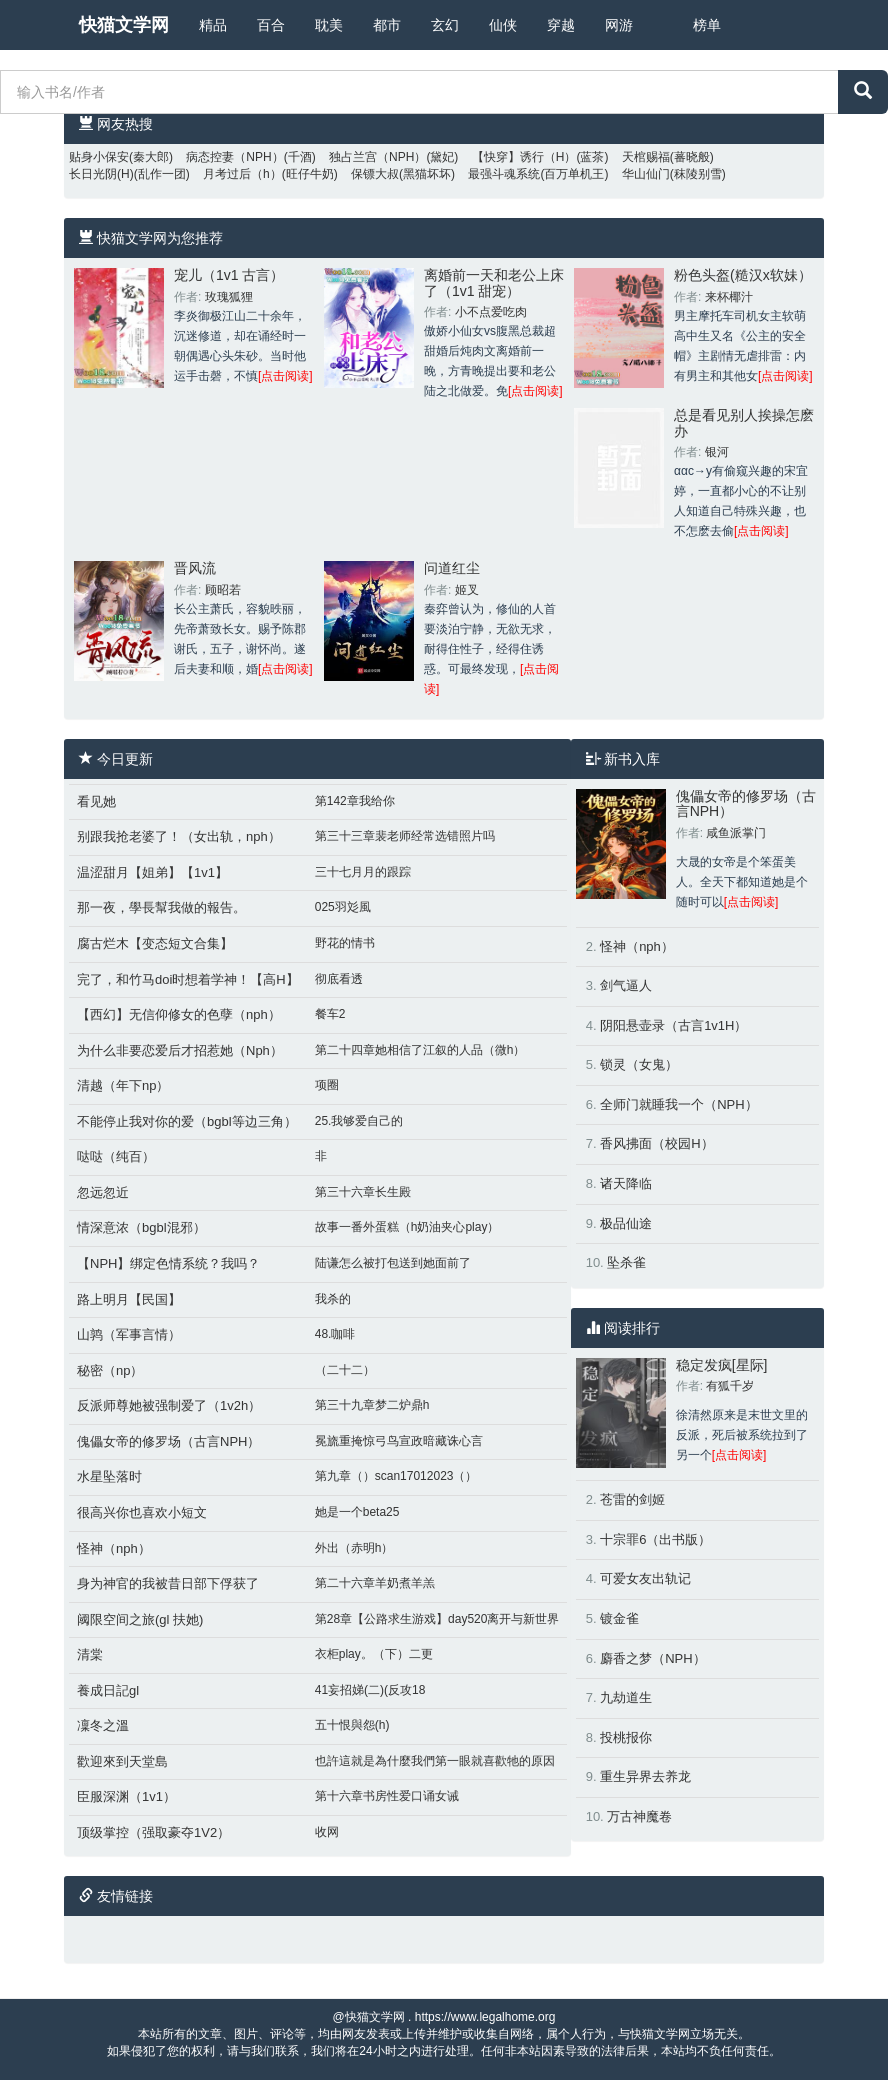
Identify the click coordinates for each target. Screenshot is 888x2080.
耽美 (329, 25)
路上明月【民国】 (129, 1299)
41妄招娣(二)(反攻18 (370, 1690)
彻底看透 (339, 979)
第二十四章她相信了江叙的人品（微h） (420, 1050)
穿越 (561, 25)
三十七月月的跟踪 (363, 872)
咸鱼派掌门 (736, 833)
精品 (213, 25)
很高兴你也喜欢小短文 (142, 1512)
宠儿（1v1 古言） (229, 275)
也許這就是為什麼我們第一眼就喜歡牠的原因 (435, 1761)
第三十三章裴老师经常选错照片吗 (405, 836)
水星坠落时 (109, 1476)
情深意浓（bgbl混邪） (141, 1227)
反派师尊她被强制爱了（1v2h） (169, 1405)
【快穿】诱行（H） (524, 157)
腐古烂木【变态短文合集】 (155, 943)
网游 (619, 25)
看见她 (96, 801)
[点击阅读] (285, 376)
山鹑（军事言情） (129, 1334)
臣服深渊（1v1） (126, 1796)
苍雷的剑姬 (632, 1499)
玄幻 (445, 25)
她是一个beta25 (357, 1512)
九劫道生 (626, 1697)
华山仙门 (646, 174)
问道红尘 (452, 568)
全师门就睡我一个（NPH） (678, 1104)
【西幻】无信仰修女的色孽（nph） (179, 1014)
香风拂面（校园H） (656, 1143)
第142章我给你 (355, 801)
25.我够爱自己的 (359, 1121)
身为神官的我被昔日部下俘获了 (168, 1583)
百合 (271, 25)
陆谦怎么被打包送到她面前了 (393, 1263)
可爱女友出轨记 (645, 1578)
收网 (327, 1832)
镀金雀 (619, 1618)
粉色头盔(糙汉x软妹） (743, 275)
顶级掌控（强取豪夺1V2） (153, 1832)
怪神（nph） (114, 1548)
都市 (387, 25)
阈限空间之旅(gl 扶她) (140, 1619)
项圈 (327, 1085)
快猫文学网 (124, 25)
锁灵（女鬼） (639, 1064)
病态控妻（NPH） (234, 157)
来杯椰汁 (729, 297)
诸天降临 (626, 1183)
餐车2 (330, 1014)
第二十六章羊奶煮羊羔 (375, 1583)
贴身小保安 (99, 157)
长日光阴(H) (101, 174)
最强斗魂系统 (504, 174)
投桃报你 (626, 1737)
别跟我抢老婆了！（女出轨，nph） (179, 836)
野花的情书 (345, 943)
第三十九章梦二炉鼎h (372, 1405)
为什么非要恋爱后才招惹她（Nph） (180, 1050)
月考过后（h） (242, 174)
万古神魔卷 (639, 1816)
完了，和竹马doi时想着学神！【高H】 (188, 979)
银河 (717, 452)
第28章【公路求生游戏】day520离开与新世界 (437, 1619)
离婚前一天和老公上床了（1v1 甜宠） (494, 282)
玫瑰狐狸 (229, 297)
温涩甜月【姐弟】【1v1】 (152, 872)
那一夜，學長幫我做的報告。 (161, 907)
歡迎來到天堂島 (122, 1761)
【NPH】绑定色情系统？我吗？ (168, 1263)
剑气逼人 (626, 985)
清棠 (90, 1654)
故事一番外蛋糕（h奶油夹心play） (407, 1227)
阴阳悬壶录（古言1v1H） (673, 1025)
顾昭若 (223, 590)
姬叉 (467, 590)
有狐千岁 (730, 1386)
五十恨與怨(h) (352, 1725)
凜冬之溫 (103, 1725)
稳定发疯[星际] (722, 1365)
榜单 (707, 25)
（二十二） (345, 1370)
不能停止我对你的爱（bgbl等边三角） (187, 1121)
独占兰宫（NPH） (377, 157)
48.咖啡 (335, 1334)
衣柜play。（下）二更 (374, 1654)
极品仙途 (626, 1223)
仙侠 (503, 25)
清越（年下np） (123, 1085)
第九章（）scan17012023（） (396, 1476)
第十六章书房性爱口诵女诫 (387, 1796)
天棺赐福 (646, 157)
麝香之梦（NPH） (652, 1658)
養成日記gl (108, 1690)
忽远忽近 (103, 1192)
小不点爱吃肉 (491, 312)
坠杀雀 (626, 1262)
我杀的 (333, 1299)
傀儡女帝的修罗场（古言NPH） (168, 1441)
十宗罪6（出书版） (655, 1539)
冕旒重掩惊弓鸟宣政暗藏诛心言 (399, 1441)
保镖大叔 (375, 174)
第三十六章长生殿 (363, 1192)
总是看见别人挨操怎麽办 (744, 422)
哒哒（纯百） (116, 1156)
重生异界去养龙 (645, 1776)
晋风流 (195, 568)
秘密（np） (110, 1370)
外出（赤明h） (354, 1548)
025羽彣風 (343, 907)
